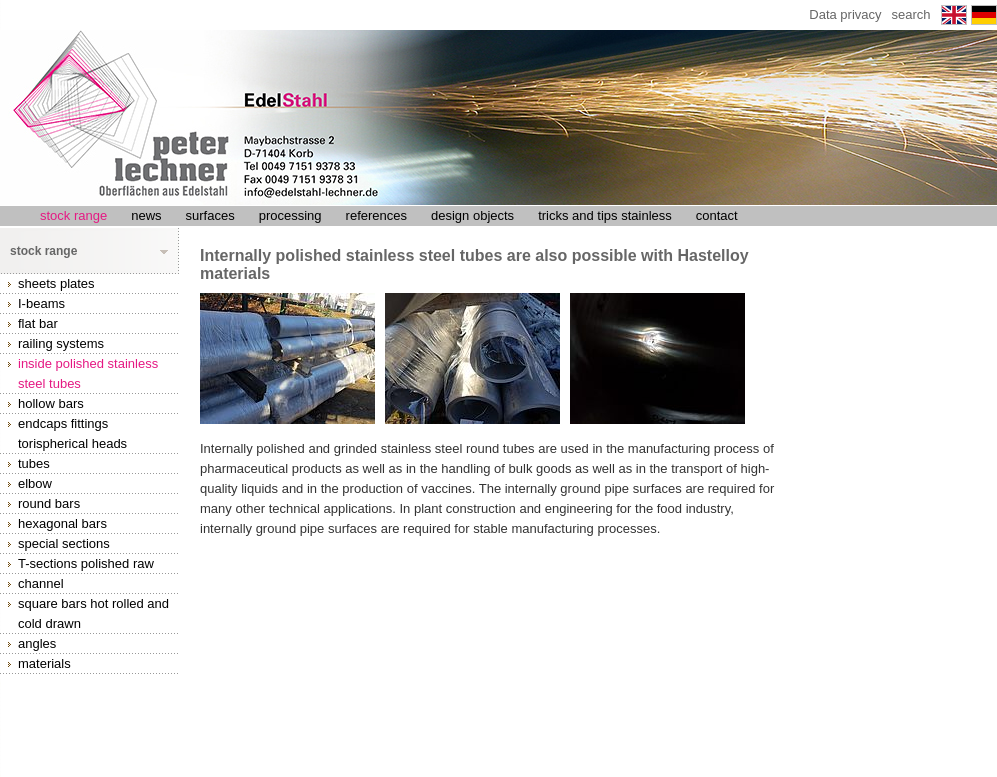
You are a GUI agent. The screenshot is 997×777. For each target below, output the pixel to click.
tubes (34, 463)
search (911, 14)
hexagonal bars (62, 523)
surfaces (210, 215)
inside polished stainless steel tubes (88, 373)
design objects (472, 215)
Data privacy (845, 14)
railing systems (61, 343)
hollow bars (51, 403)
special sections (64, 543)
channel (41, 583)
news (146, 215)
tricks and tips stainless (605, 215)
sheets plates (56, 283)
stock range (73, 215)
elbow (35, 483)
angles (37, 643)
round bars (49, 503)
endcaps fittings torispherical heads (72, 433)
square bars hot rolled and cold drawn (93, 613)
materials (44, 663)
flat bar (38, 323)
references (376, 215)
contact (717, 215)
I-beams (41, 303)
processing (290, 215)
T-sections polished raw (86, 563)
